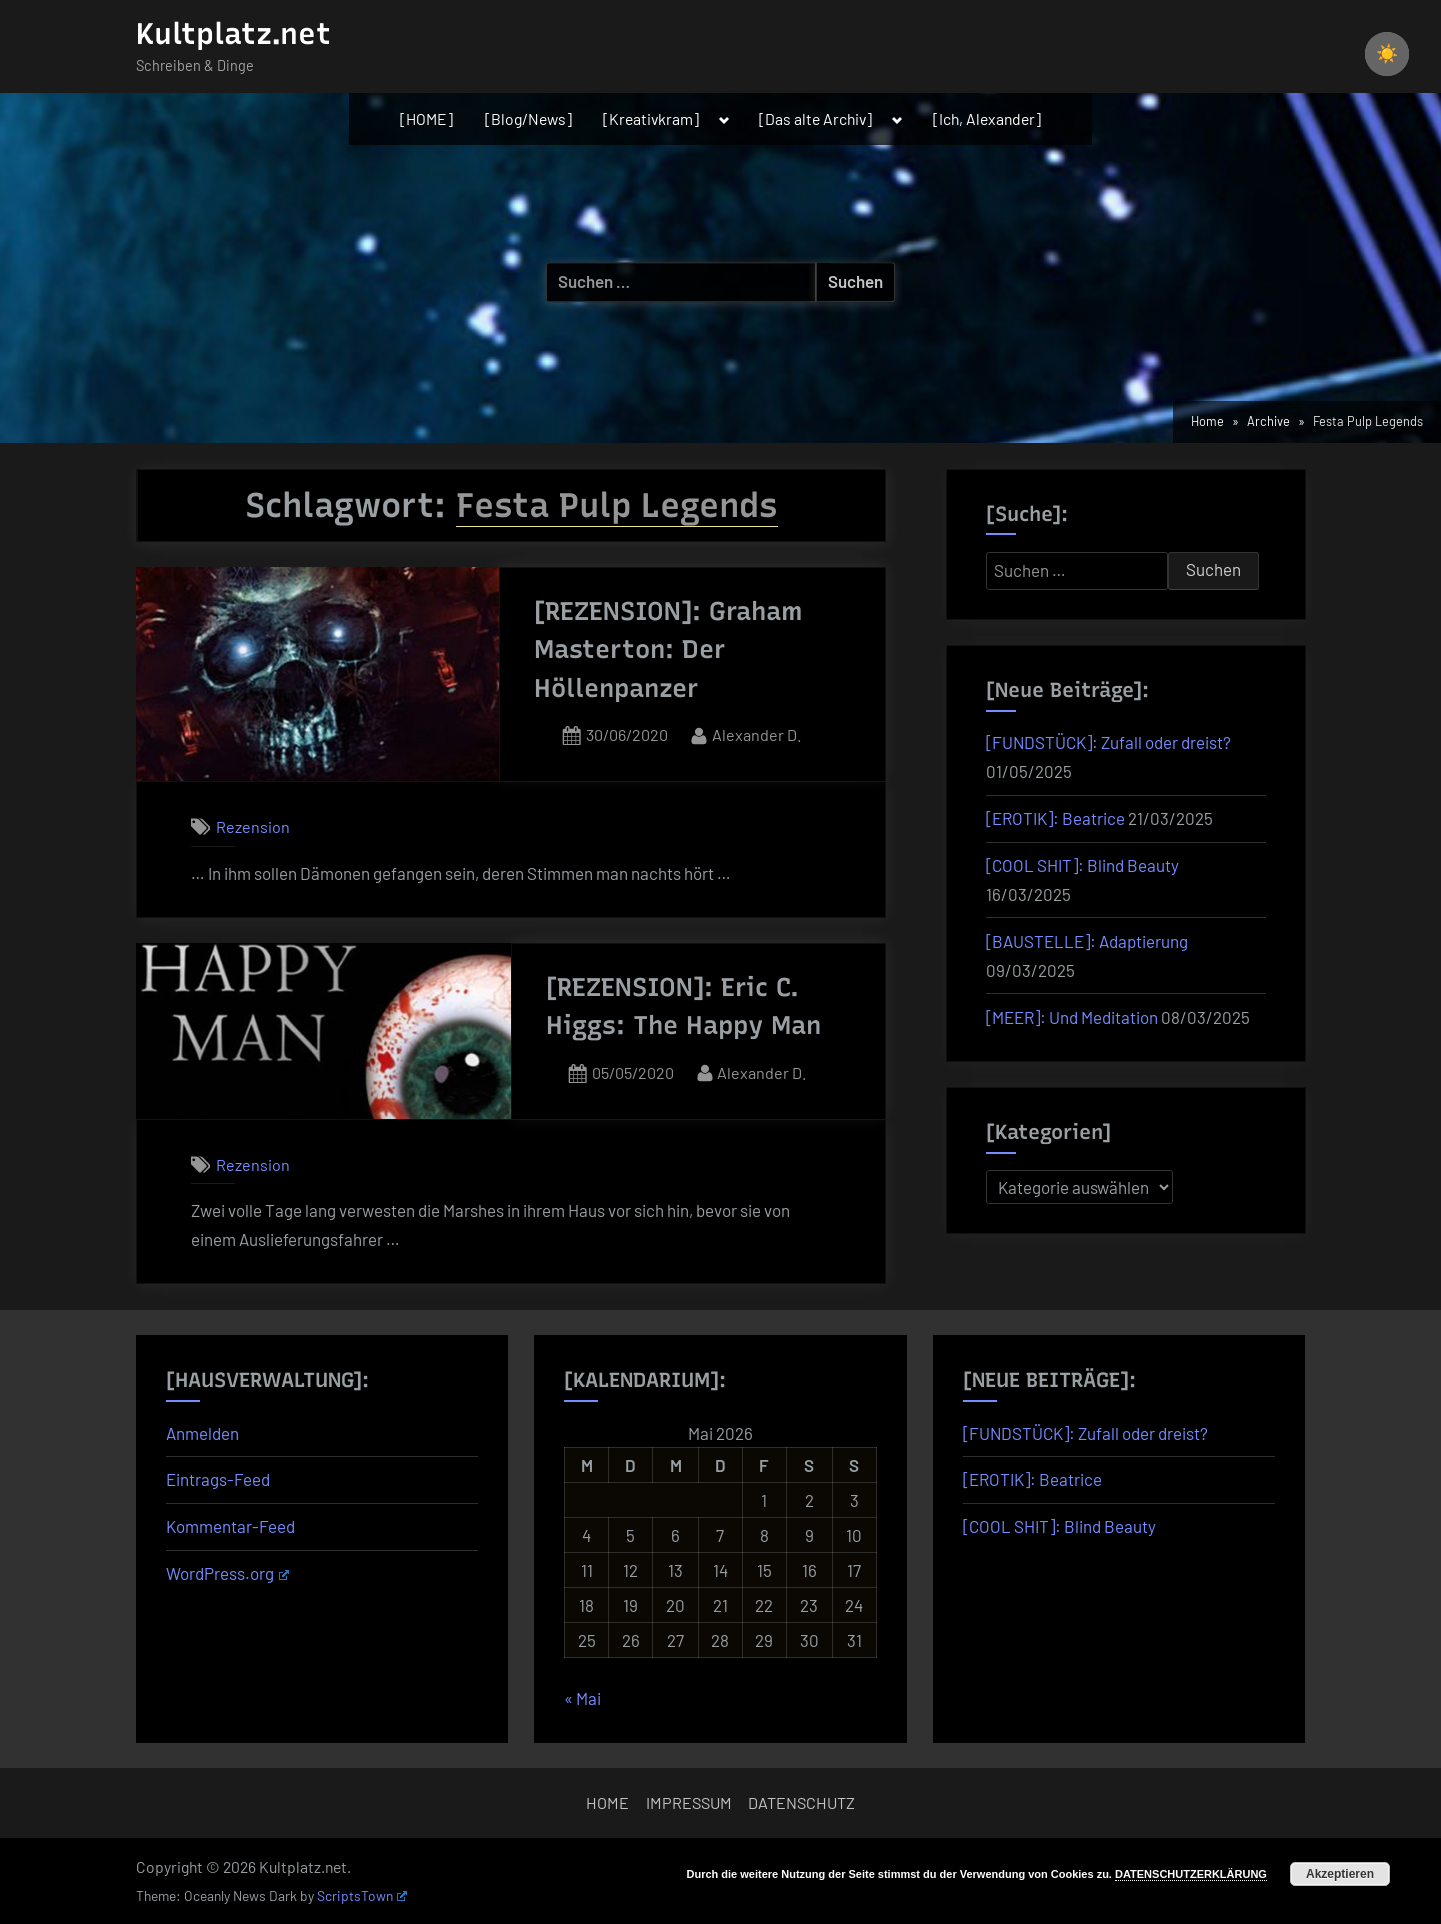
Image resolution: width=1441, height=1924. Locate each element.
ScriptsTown (362, 1895)
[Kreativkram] (651, 118)
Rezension (253, 826)
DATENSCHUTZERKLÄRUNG (1191, 1874)
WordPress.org (227, 1573)
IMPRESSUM (689, 1802)
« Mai (582, 1698)
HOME (607, 1802)
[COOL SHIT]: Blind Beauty (1082, 865)
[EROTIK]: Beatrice (1055, 818)
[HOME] (426, 118)
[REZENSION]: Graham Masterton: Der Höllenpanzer (668, 649)
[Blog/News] (528, 118)
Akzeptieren (1340, 1874)
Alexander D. (756, 732)
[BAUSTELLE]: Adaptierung (1087, 941)
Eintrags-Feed (218, 1479)
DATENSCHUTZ (801, 1802)
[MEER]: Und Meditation (1072, 1017)
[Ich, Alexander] (987, 118)
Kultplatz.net (233, 33)
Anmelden (202, 1433)
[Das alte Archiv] (815, 118)
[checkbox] (1387, 54)
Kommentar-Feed (230, 1526)
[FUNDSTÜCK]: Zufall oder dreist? (1108, 742)
